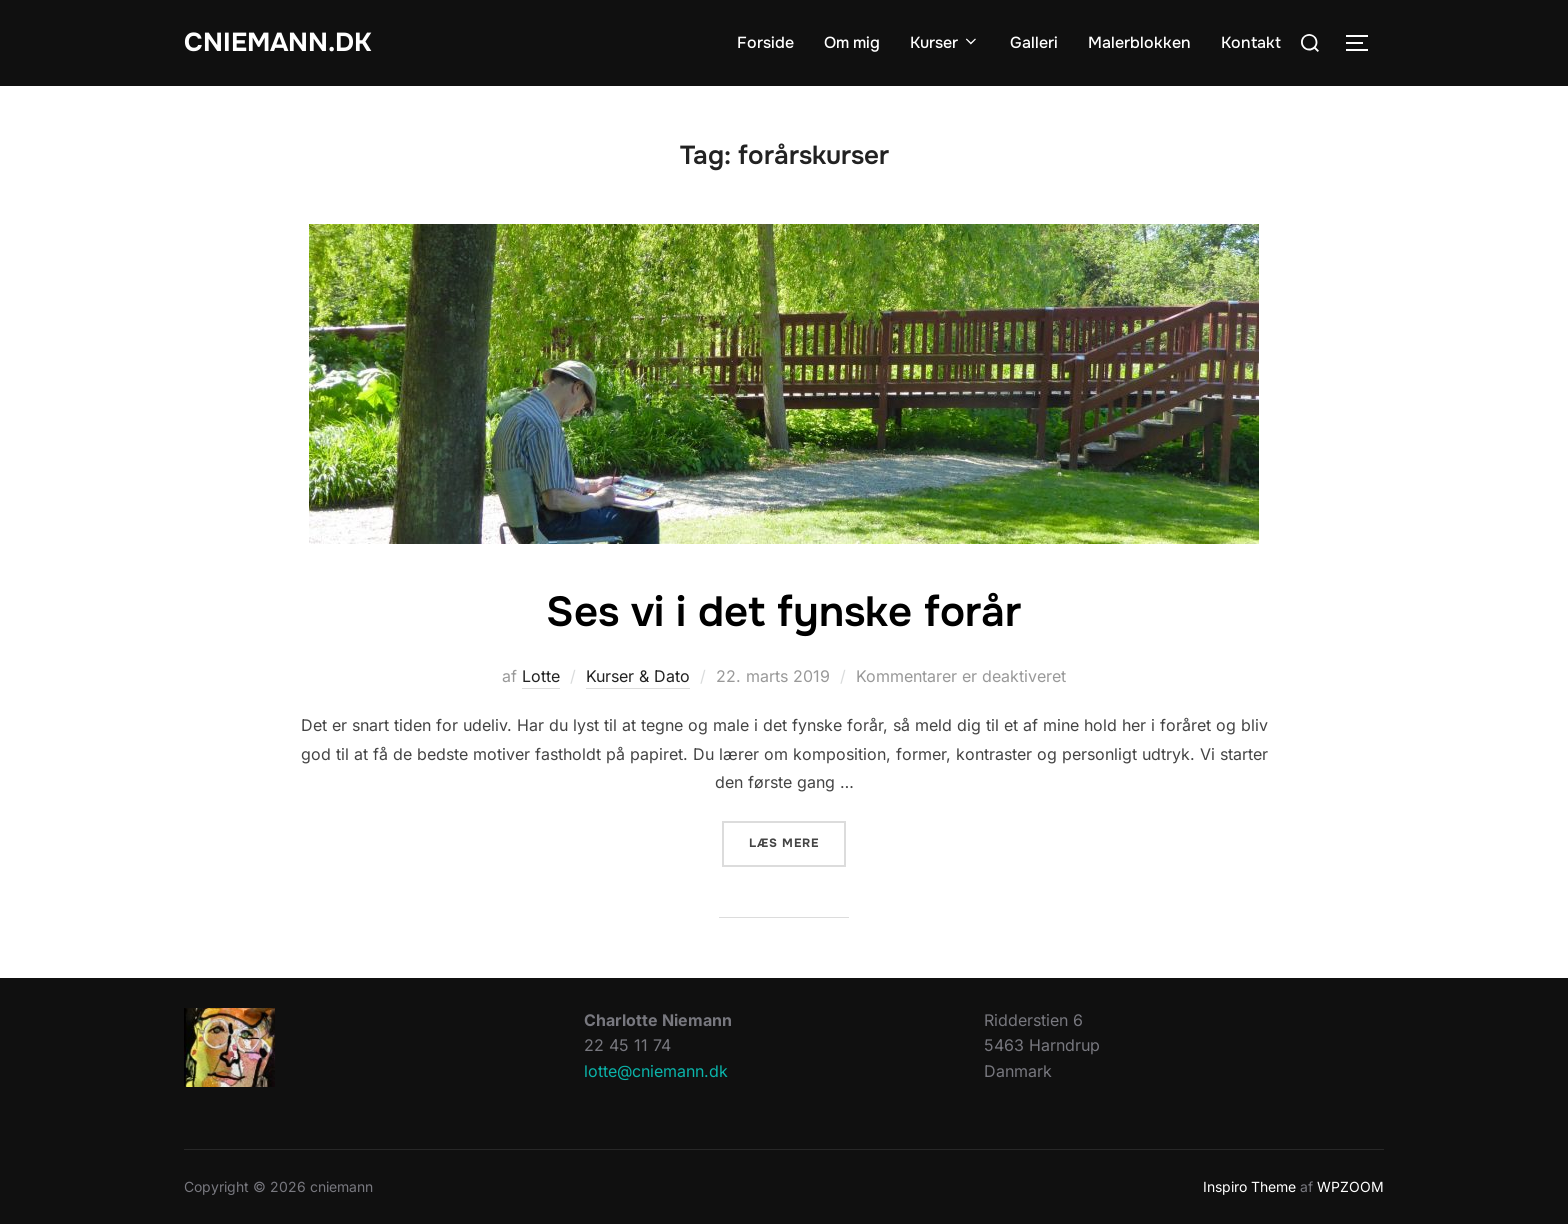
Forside (765, 42)
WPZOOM (1350, 1186)
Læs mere (797, 841)
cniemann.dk (277, 42)
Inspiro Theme (1249, 1186)
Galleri (1034, 42)
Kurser (945, 42)
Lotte (541, 676)
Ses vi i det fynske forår (783, 612)
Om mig (852, 42)
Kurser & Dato (638, 676)
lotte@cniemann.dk (656, 1071)
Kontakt (1251, 42)
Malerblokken (1139, 42)
